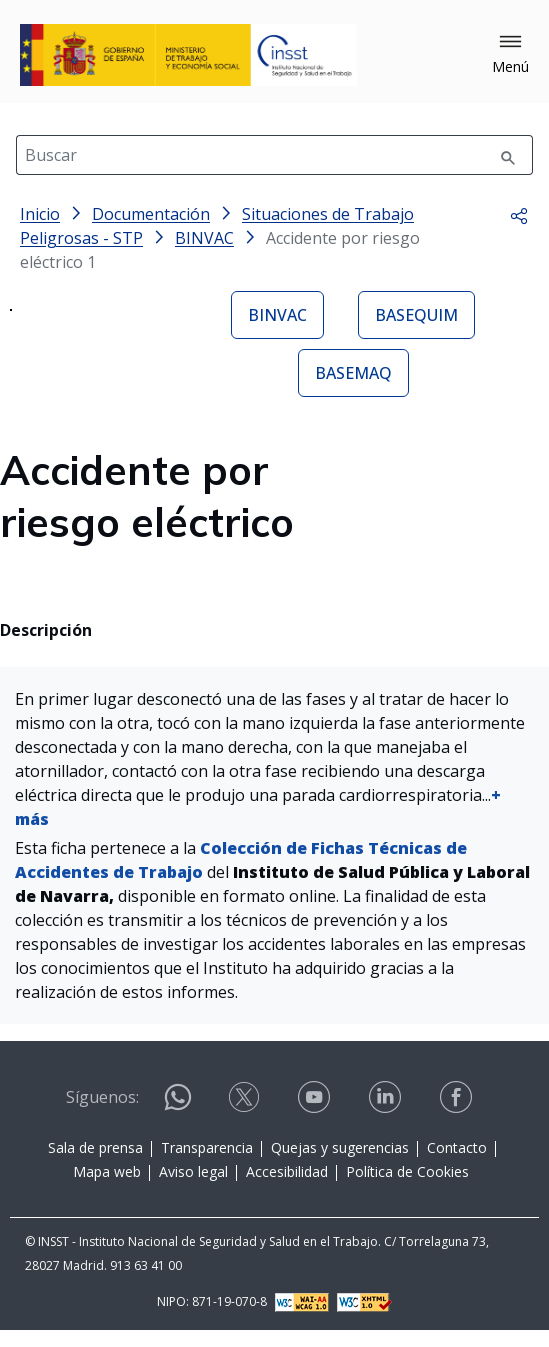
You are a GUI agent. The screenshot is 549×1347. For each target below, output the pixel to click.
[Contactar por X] (246, 1118)
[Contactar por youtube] (316, 1118)
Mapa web (107, 1192)
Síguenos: (102, 1118)
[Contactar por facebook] (458, 1118)
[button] (510, 55)
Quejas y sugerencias (340, 1168)
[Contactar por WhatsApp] (178, 1126)
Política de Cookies (407, 1192)
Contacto (457, 1168)
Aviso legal (193, 1192)
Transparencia (207, 1168)
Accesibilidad (287, 1192)
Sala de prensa (95, 1168)
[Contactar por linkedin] (387, 1118)
